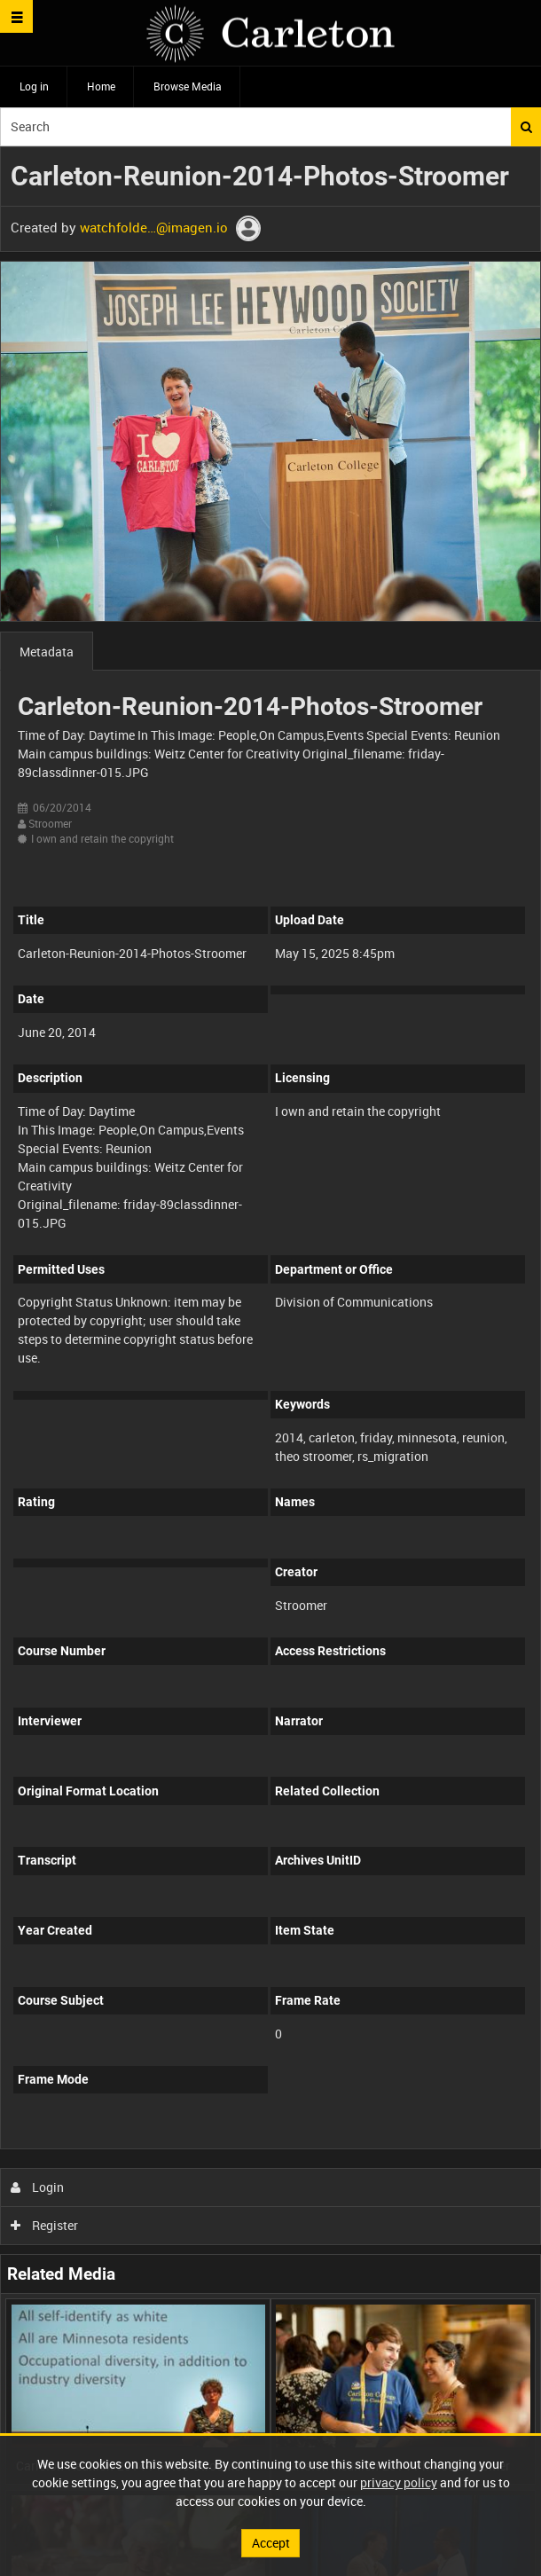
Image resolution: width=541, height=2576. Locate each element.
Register (45, 2225)
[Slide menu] (16, 16)
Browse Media (187, 86)
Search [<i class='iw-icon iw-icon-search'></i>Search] (526, 127)
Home (101, 86)
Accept (271, 2542)
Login (38, 2187)
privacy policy (398, 2482)
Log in (34, 86)
